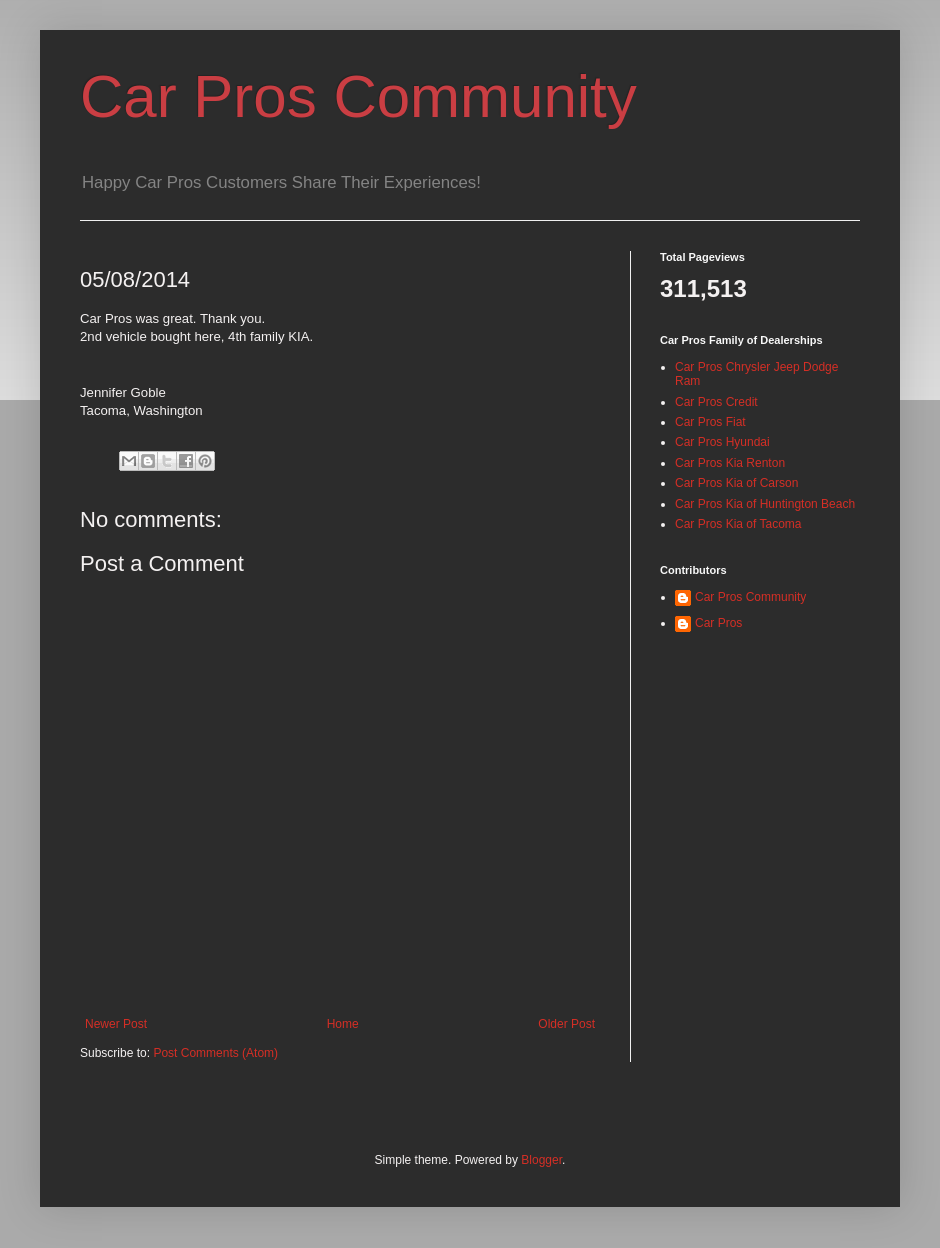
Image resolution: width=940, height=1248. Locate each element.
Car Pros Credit (716, 402)
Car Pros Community (358, 96)
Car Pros (718, 623)
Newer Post (116, 1024)
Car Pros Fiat (710, 422)
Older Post (566, 1024)
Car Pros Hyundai (722, 442)
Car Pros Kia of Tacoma (738, 524)
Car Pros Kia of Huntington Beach (765, 504)
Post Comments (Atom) (215, 1053)
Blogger (541, 1160)
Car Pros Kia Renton (730, 463)
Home (343, 1024)
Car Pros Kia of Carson (736, 483)
